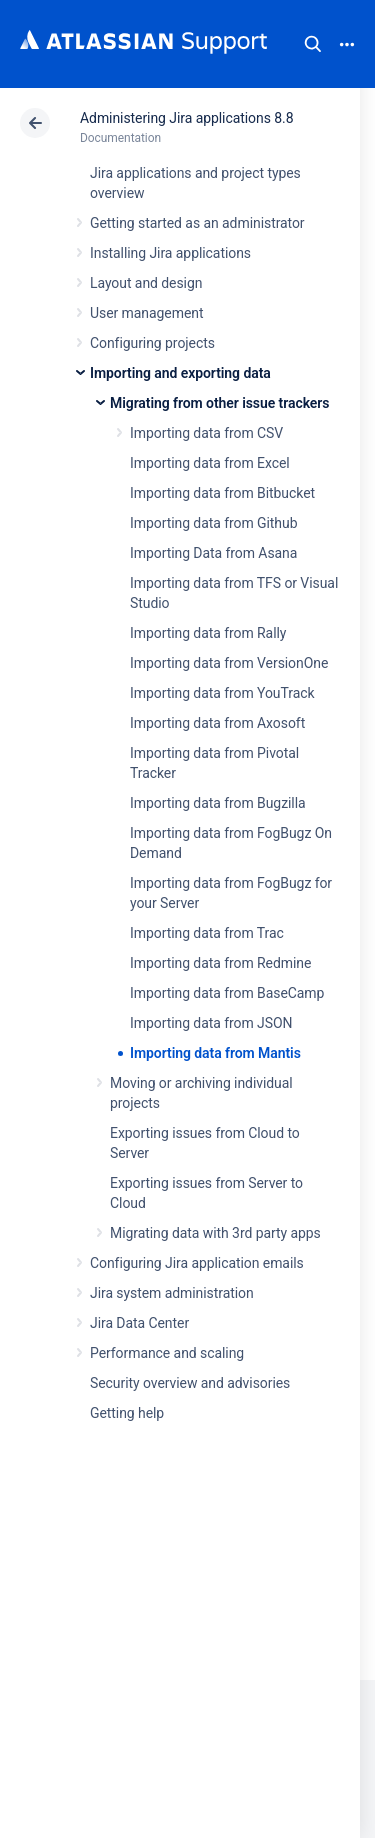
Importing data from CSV (206, 433)
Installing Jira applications (170, 253)
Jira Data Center (139, 1323)
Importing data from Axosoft (217, 723)
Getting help (127, 1413)
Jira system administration (172, 1293)
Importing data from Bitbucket (222, 493)
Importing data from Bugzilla (218, 803)
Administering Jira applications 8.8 (186, 118)
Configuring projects (152, 343)
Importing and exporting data (180, 373)
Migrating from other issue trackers (219, 403)
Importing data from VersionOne (229, 663)
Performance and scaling (167, 1353)
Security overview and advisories (190, 1383)
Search (313, 44)
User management (146, 313)
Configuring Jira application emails (197, 1263)
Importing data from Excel (210, 463)
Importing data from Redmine (220, 963)
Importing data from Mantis (215, 1053)
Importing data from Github (213, 523)
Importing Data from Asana (213, 553)
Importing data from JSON (211, 1023)
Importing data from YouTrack (222, 693)
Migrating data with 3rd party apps (215, 1233)
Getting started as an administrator (197, 223)
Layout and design (146, 283)
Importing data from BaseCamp (227, 993)
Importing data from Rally (208, 633)
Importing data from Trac (207, 933)
